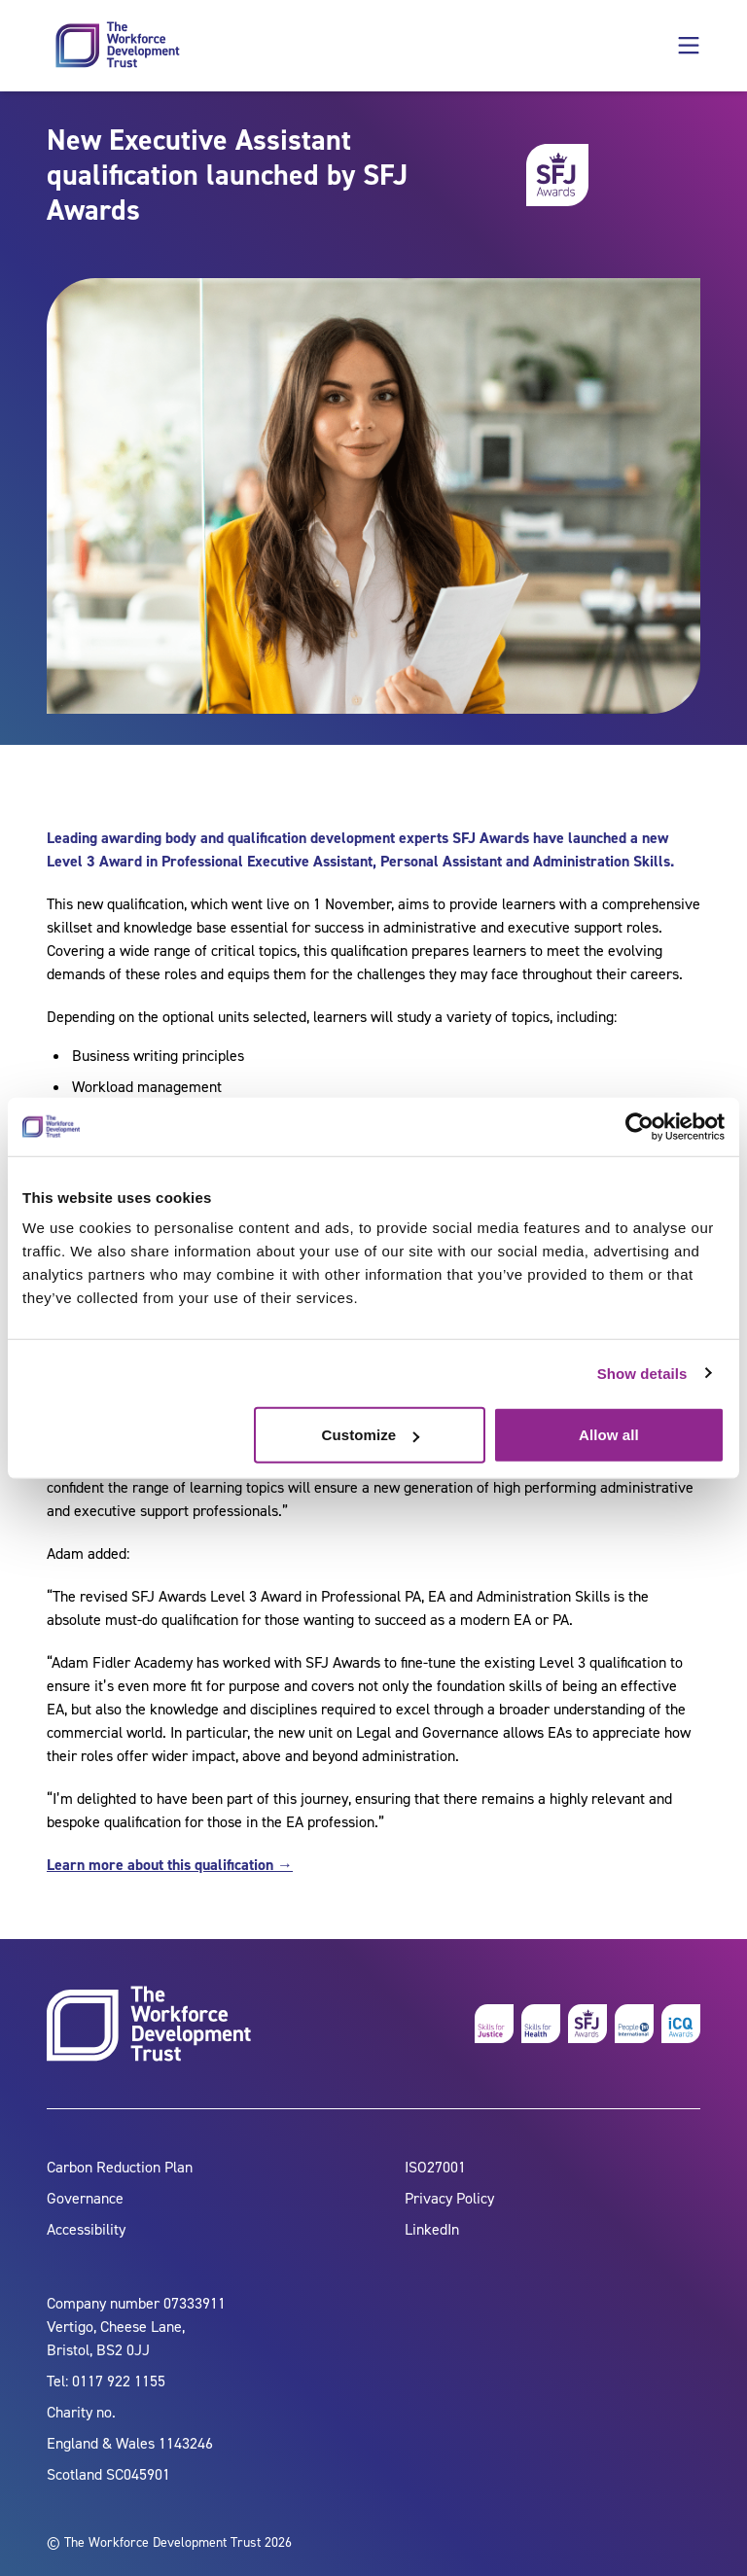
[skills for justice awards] (587, 2023)
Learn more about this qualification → (170, 1864)
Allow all (609, 1435)
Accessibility (86, 2229)
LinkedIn (432, 2229)
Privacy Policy (449, 2198)
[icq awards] (680, 2023)
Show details (642, 1372)
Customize (371, 1435)
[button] (688, 45)
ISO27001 (435, 2167)
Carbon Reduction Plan (120, 2167)
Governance (85, 2198)
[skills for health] (540, 2023)
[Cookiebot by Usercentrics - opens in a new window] (639, 1126)
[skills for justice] (494, 2023)
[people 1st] (634, 2023)
